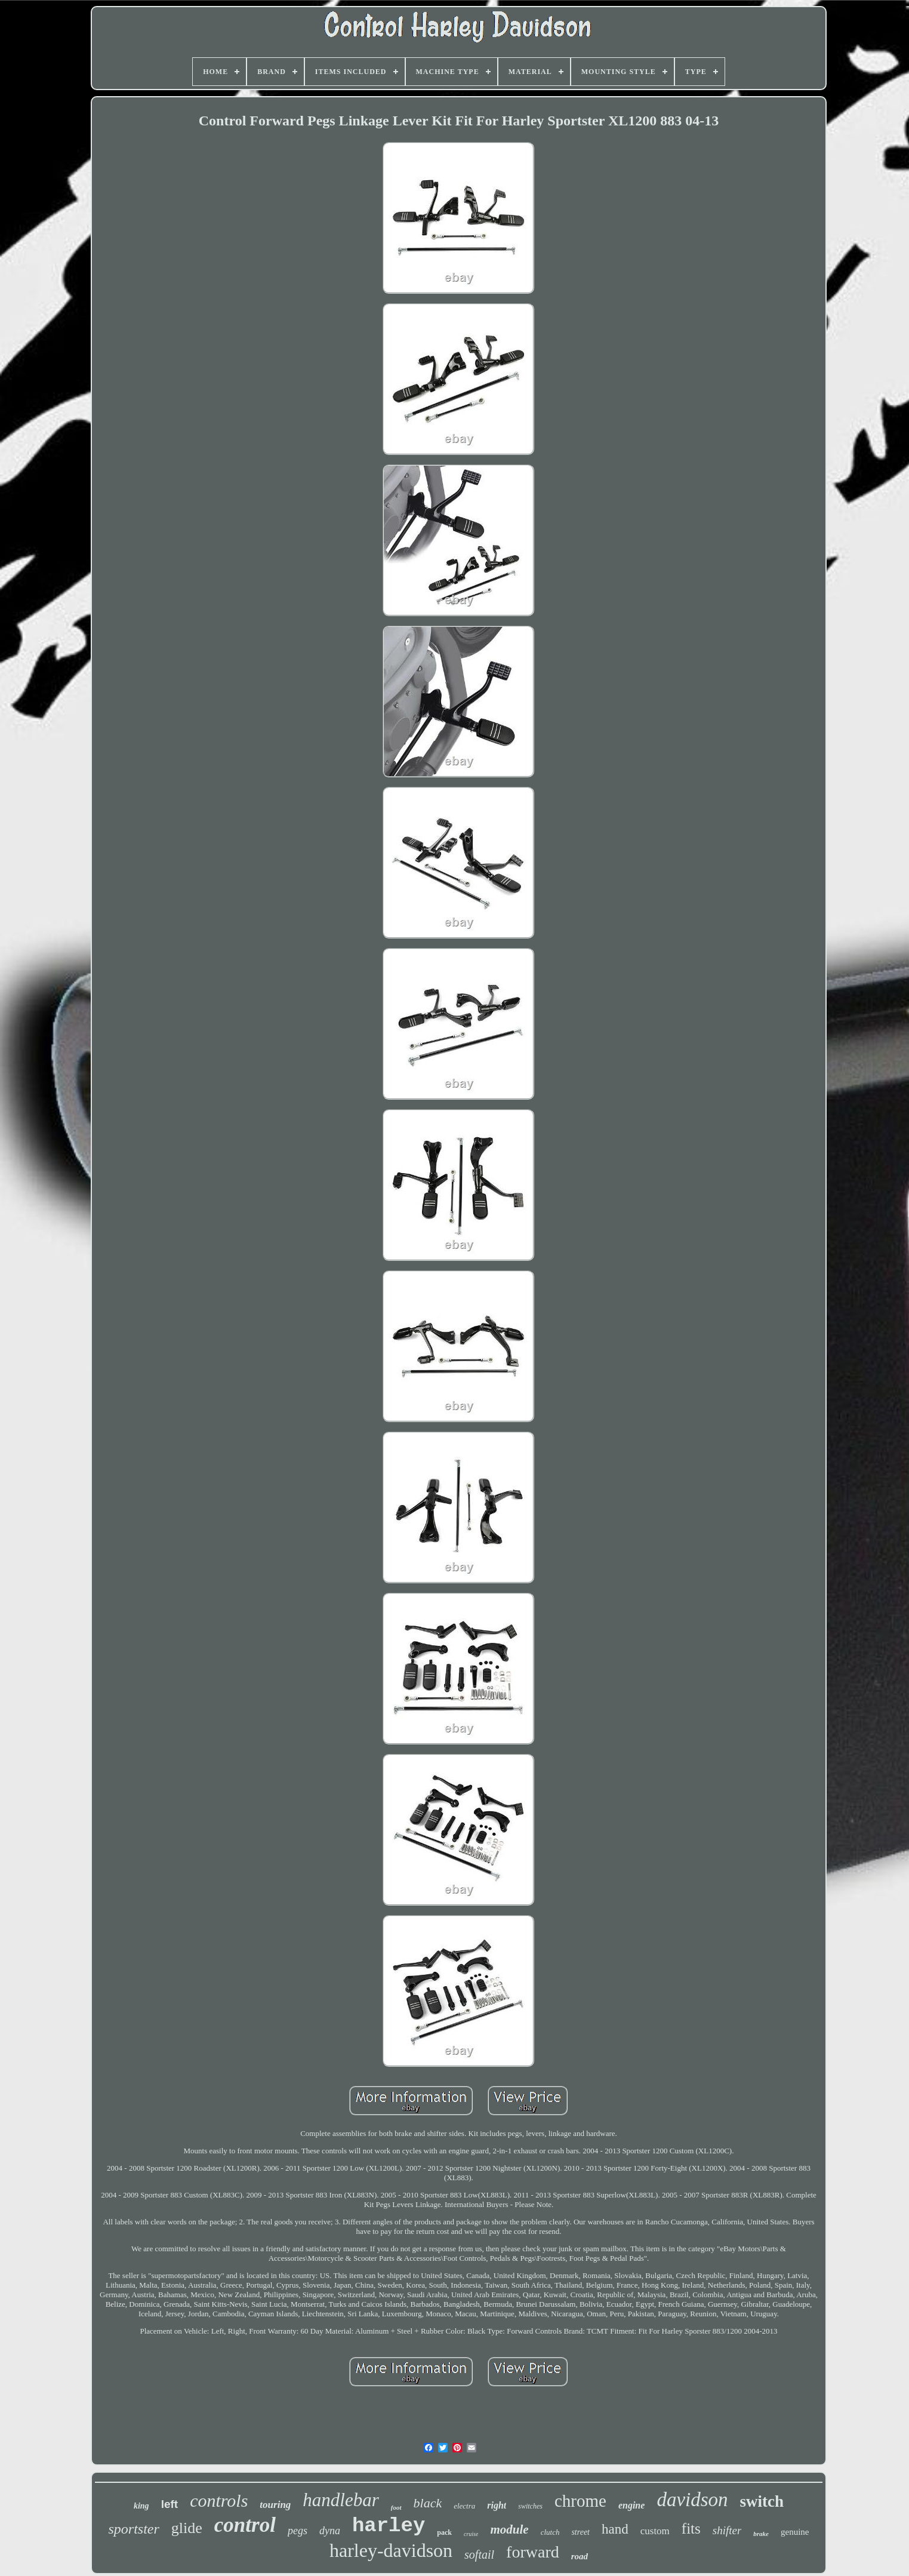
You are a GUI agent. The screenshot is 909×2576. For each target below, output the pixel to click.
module (509, 2529)
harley (388, 2526)
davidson (692, 2499)
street (580, 2532)
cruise (471, 2534)
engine (631, 2505)
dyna (329, 2531)
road (579, 2556)
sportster (133, 2529)
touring (275, 2504)
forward (532, 2552)
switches (530, 2506)
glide (186, 2528)
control (245, 2525)
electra (464, 2505)
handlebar (340, 2499)
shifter (727, 2530)
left (169, 2504)
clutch (550, 2532)
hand (615, 2529)
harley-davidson (390, 2550)
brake (761, 2533)
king (141, 2505)
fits (691, 2528)
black (428, 2502)
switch (762, 2501)
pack (444, 2532)
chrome (580, 2500)
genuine (795, 2532)
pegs (297, 2531)
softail (479, 2554)
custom (655, 2531)
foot (396, 2507)
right (496, 2505)
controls (219, 2500)
